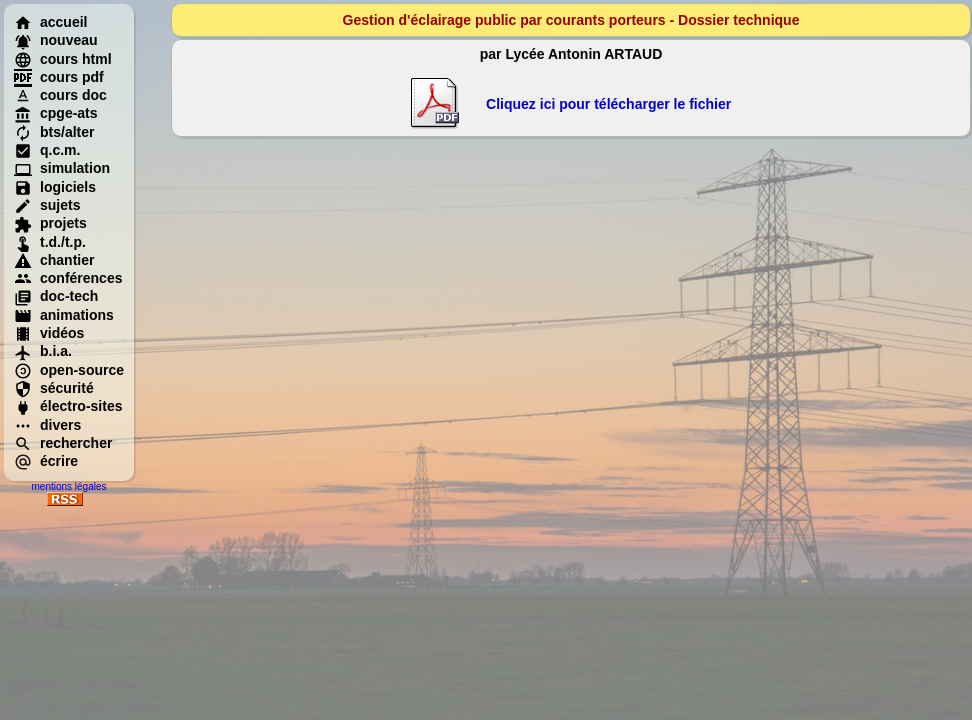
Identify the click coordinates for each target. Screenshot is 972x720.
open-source (69, 370)
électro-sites (68, 406)
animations (64, 315)
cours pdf (59, 77)
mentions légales (68, 486)
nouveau (56, 40)
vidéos (49, 333)
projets (50, 223)
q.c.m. (47, 150)
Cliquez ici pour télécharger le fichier (608, 104)
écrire (46, 461)
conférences (68, 278)
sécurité (54, 388)
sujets (47, 205)
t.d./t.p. (50, 242)
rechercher (63, 443)
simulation (62, 168)
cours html (63, 59)
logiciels (55, 187)
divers (47, 425)
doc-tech (56, 296)
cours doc (60, 95)
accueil (50, 22)
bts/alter (54, 132)
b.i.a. (43, 351)
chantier (54, 260)
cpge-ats (56, 113)
